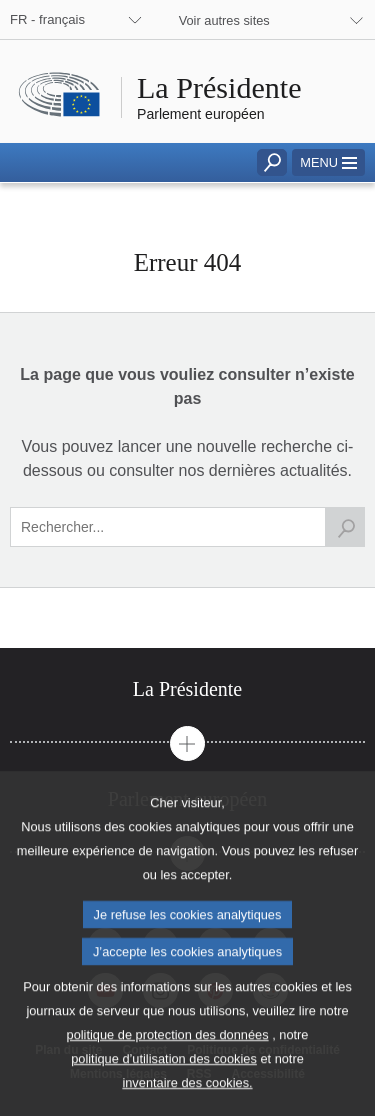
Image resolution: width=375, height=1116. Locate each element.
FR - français (47, 19)
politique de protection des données (168, 1067)
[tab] (187, 689)
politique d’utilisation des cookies (164, 1091)
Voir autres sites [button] (224, 20)
